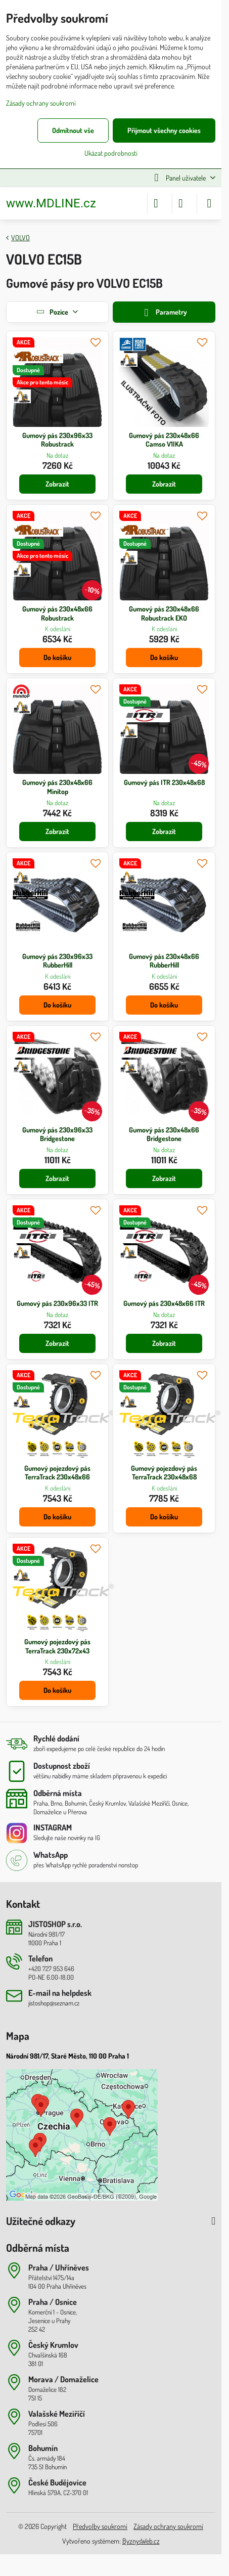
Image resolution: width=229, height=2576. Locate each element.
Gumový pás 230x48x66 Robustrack (57, 613)
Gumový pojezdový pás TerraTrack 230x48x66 (57, 1472)
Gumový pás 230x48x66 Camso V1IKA (164, 440)
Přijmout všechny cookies (164, 130)
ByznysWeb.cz (141, 2541)
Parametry (164, 313)
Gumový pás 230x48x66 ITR (164, 1303)
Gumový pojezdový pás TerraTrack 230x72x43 (57, 1646)
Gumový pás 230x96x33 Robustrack (57, 440)
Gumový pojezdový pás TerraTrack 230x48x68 (164, 1472)
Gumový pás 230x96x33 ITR (57, 1303)
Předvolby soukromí (100, 2526)
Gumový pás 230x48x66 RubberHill (164, 961)
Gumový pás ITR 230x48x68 (164, 782)
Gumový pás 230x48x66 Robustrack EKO (164, 613)
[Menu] (209, 203)
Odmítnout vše (73, 130)
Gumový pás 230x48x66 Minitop (57, 787)
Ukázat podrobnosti (111, 153)
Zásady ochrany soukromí (168, 2526)
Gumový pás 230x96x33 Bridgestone (57, 1134)
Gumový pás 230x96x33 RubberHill (57, 961)
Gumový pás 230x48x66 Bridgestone (164, 1134)
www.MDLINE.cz (51, 203)
